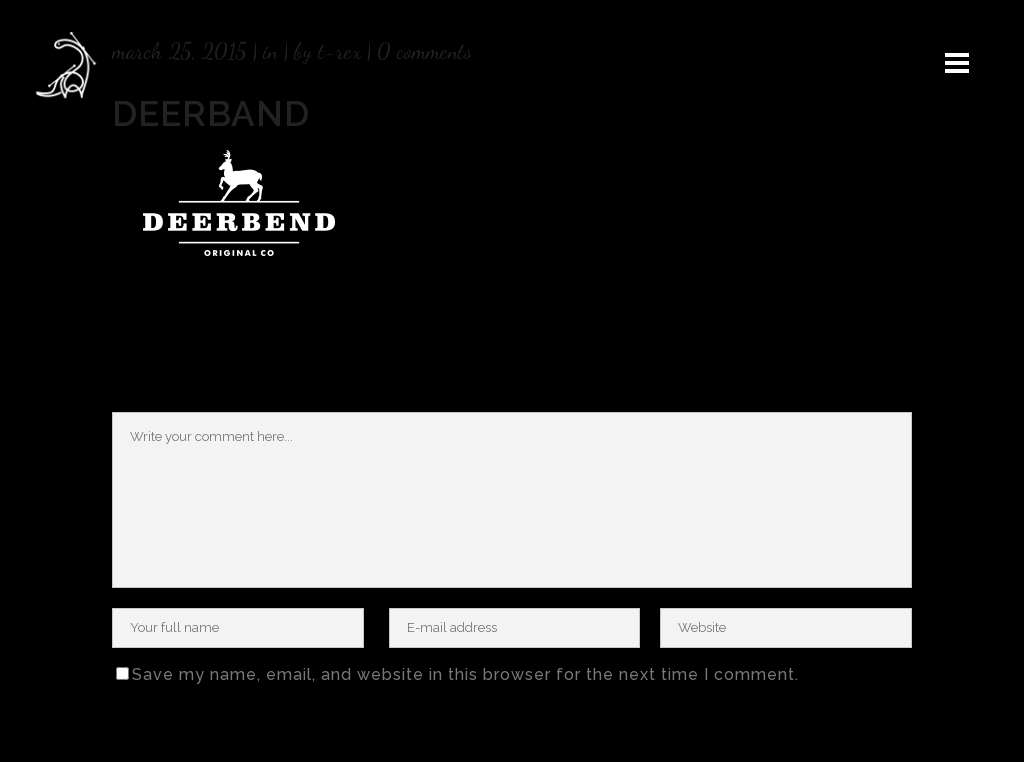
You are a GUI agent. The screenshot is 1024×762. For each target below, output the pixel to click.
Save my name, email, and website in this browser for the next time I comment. (465, 674)
